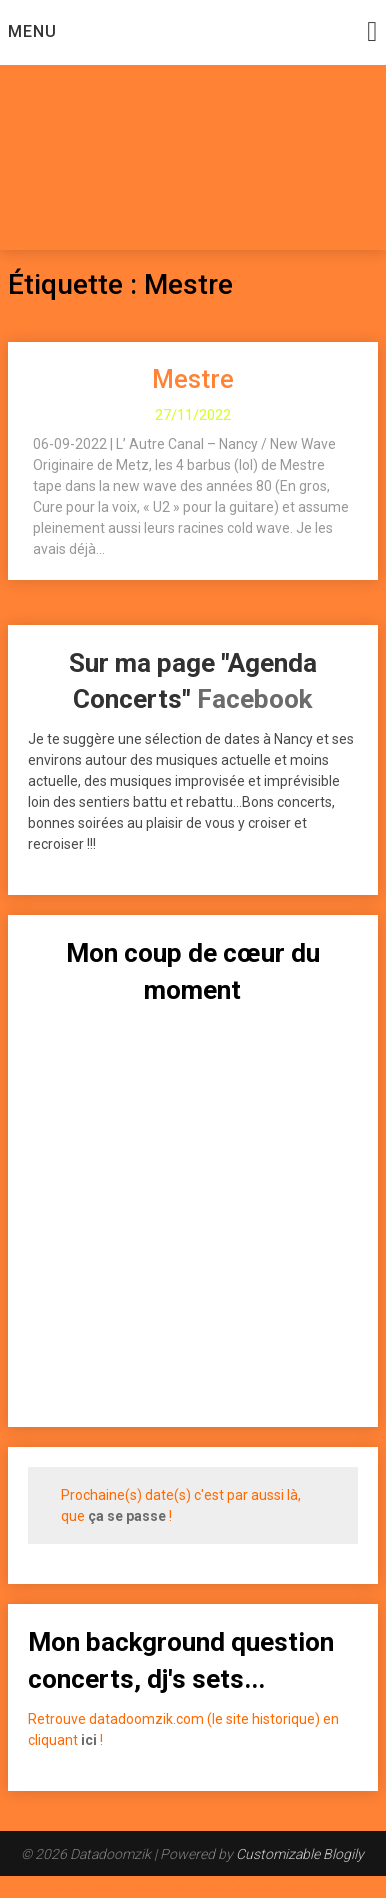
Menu (32, 31)
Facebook (254, 699)
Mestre (193, 379)
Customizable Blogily (300, 1854)
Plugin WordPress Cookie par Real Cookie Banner (161, 1887)
